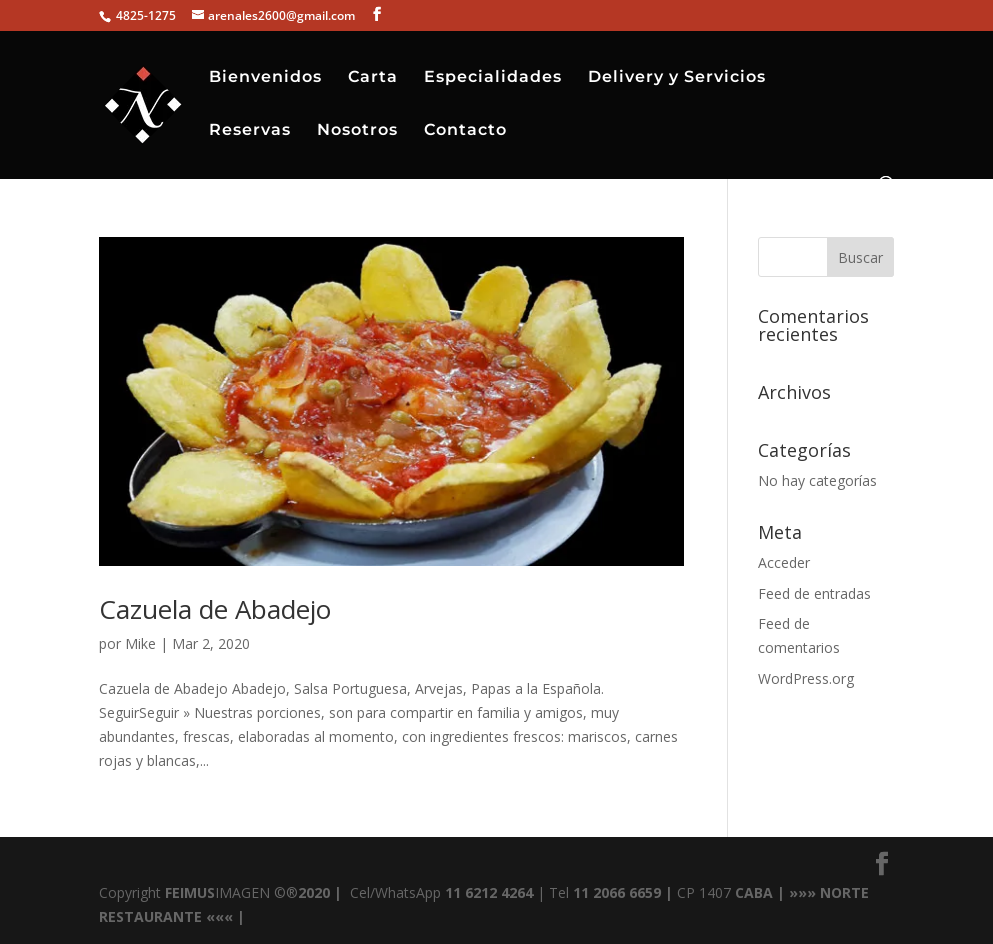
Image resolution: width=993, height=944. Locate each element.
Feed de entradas (814, 593)
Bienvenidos (265, 78)
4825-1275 (144, 15)
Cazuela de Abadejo (215, 609)
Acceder (784, 562)
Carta (373, 78)
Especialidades (493, 78)
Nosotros (357, 131)
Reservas (250, 131)
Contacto (465, 131)
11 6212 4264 (487, 892)
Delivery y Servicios (677, 78)
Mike (140, 643)
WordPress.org (806, 678)
